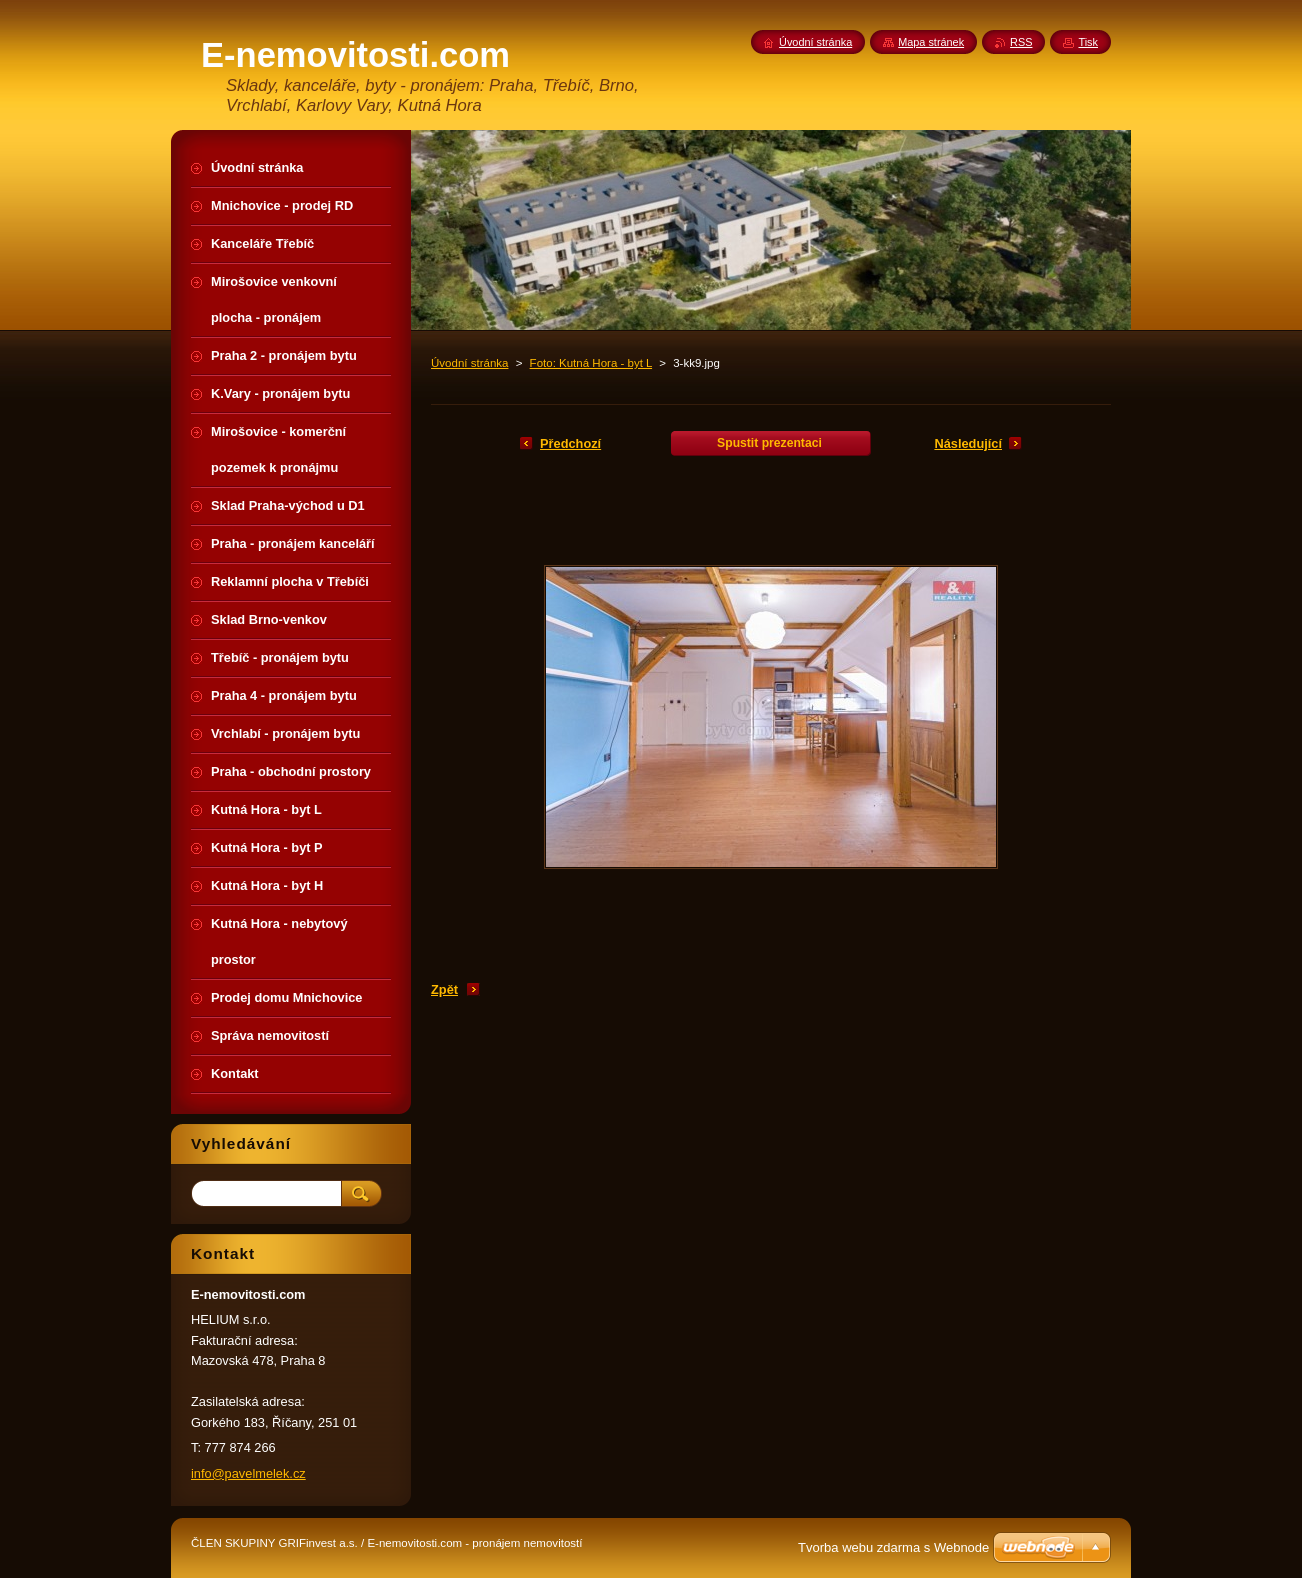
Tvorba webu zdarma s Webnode (893, 1547)
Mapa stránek (931, 42)
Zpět (444, 989)
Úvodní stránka (469, 363)
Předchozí (570, 443)
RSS (1021, 42)
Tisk (1088, 42)
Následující (968, 443)
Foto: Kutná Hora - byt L (591, 363)
